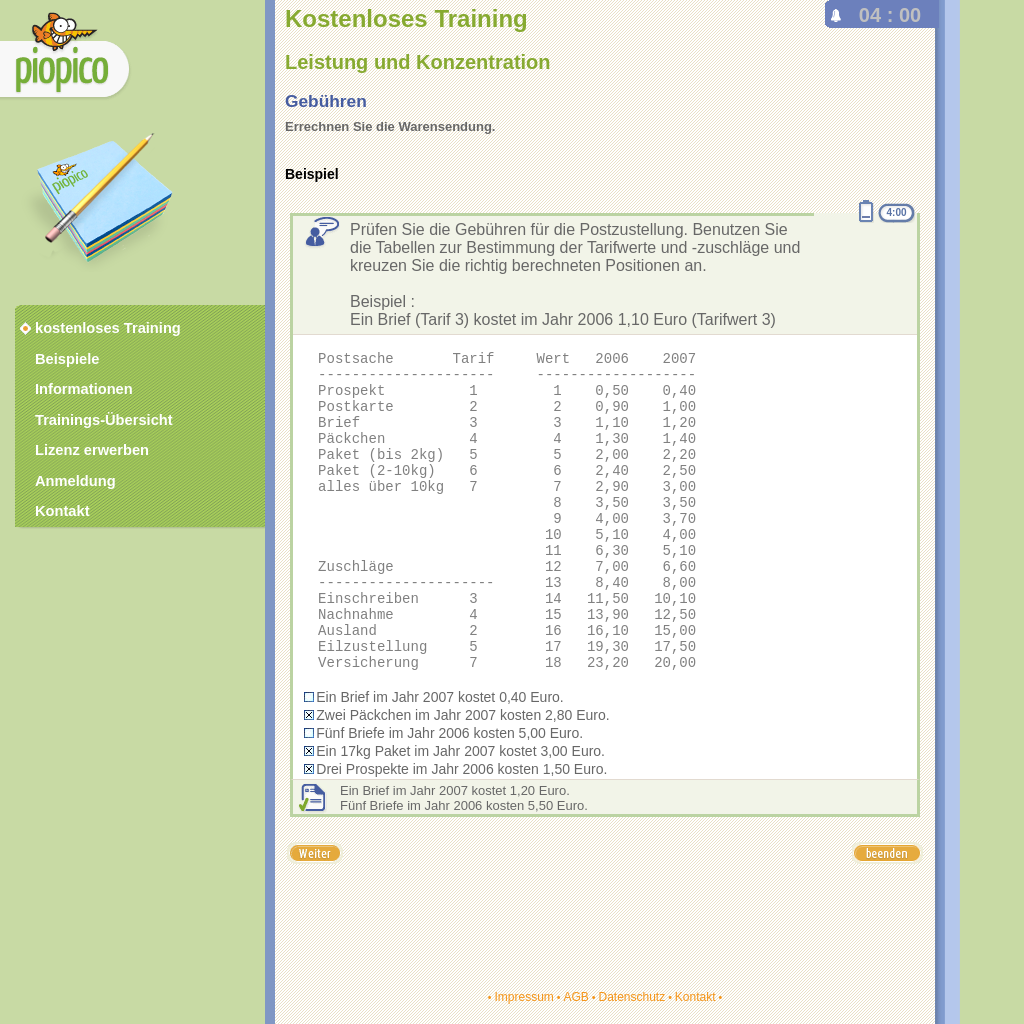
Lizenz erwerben (92, 450)
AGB (575, 997)
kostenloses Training (95, 328)
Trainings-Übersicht (104, 420)
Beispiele (67, 359)
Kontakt (695, 997)
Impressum (523, 997)
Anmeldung (75, 481)
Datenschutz (631, 997)
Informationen (84, 389)
